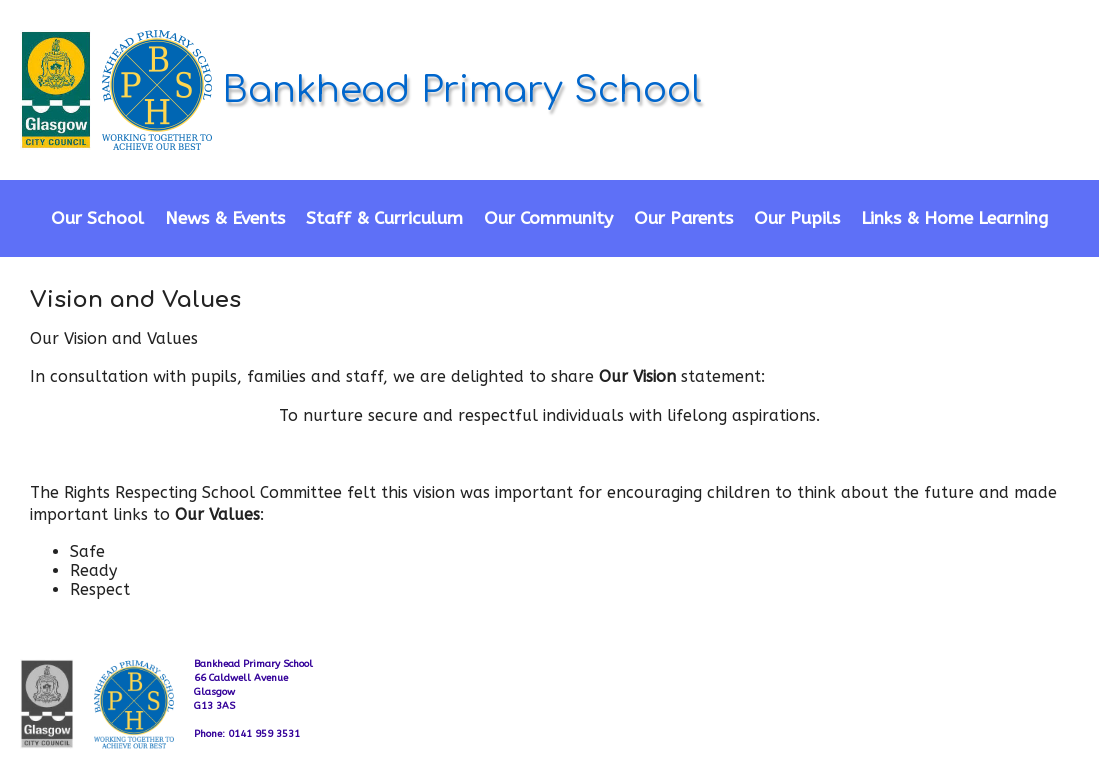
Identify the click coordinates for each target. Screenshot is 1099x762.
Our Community (548, 218)
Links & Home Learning (954, 218)
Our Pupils (797, 218)
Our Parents (683, 218)
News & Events (225, 218)
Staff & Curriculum (384, 218)
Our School (97, 218)
